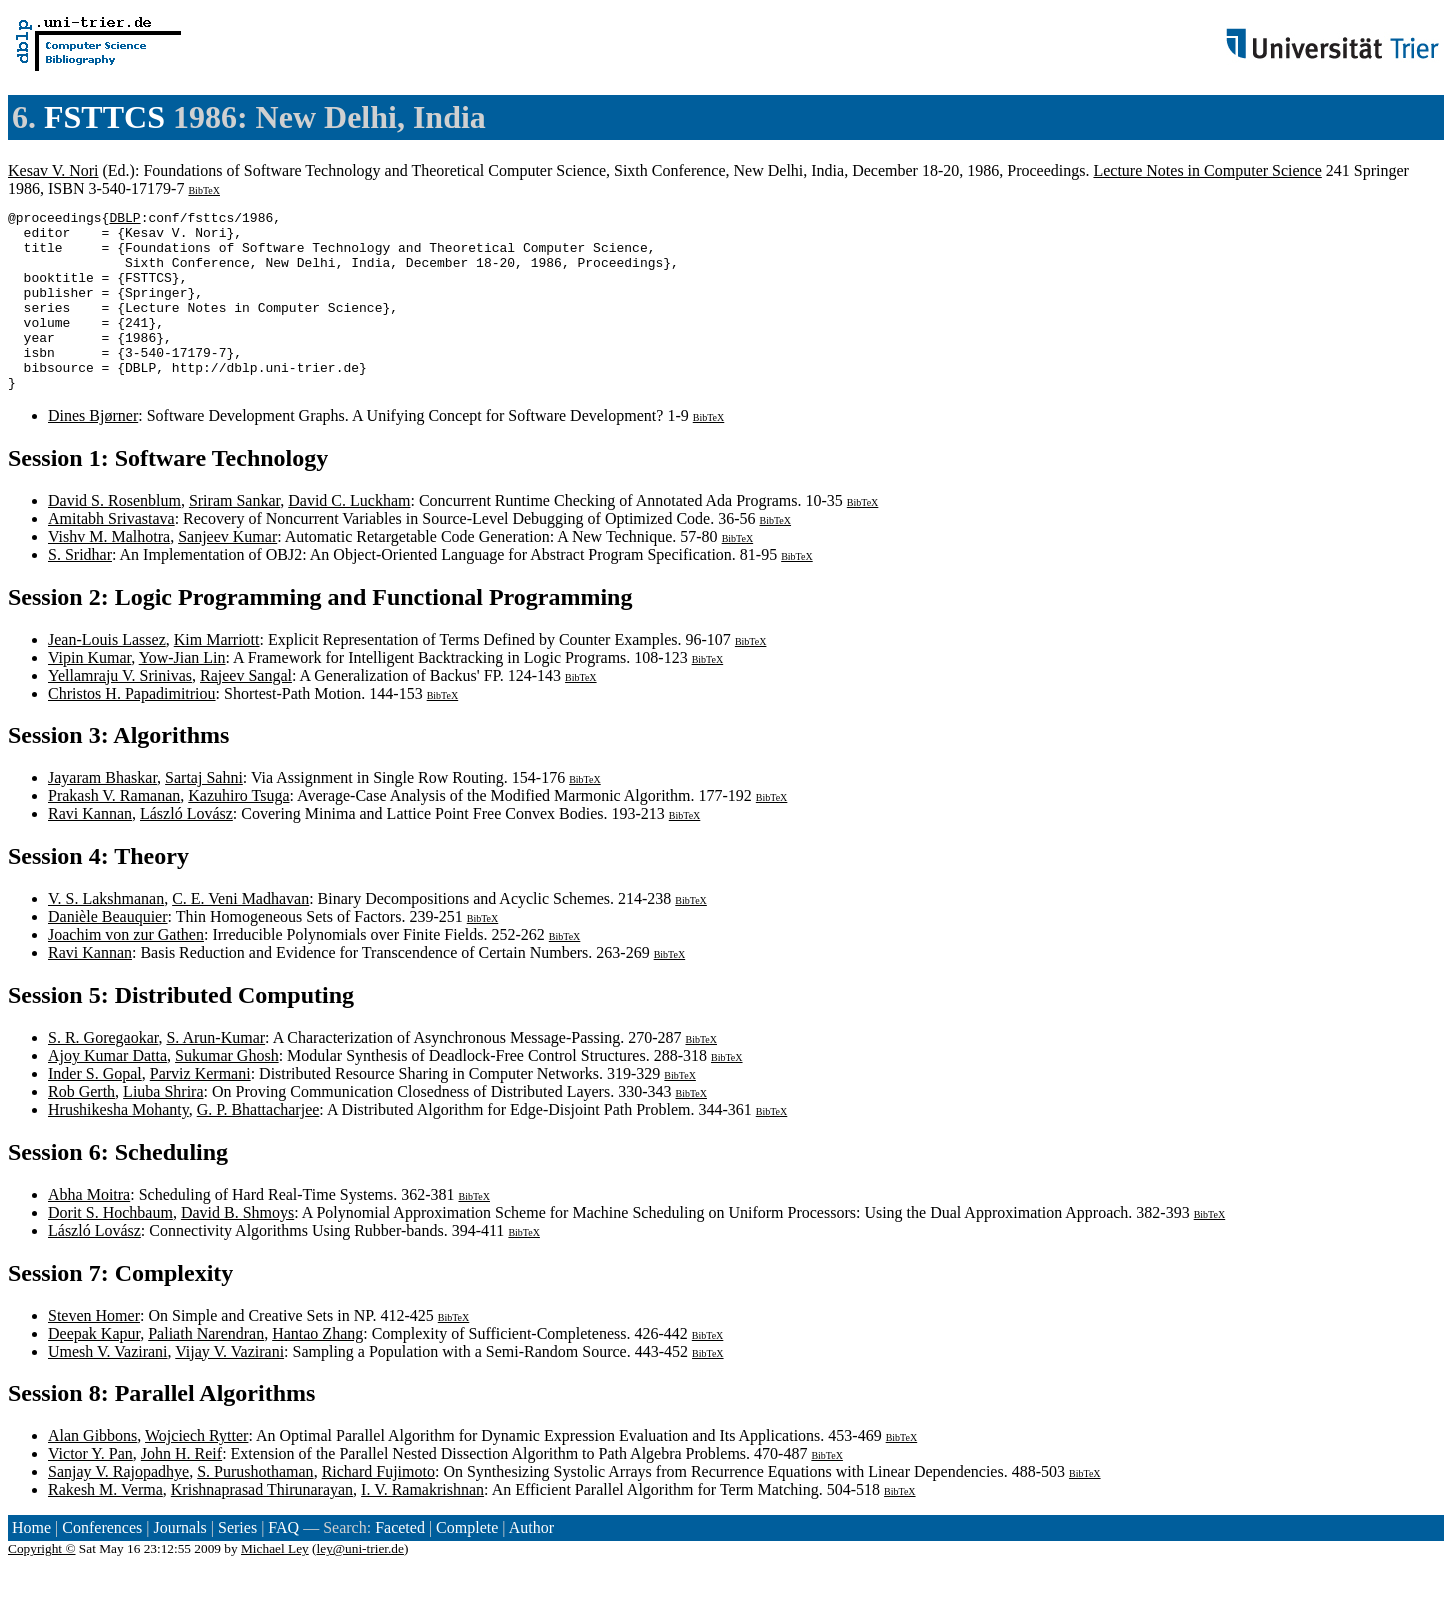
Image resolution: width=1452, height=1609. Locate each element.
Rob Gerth (81, 1127)
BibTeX (204, 190)
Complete (467, 1563)
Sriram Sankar (234, 536)
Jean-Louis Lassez (107, 675)
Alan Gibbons (92, 1471)
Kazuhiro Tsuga (238, 831)
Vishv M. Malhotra (109, 572)
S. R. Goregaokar (103, 1073)
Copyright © (42, 1584)
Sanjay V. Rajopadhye (118, 1507)
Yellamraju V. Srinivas (120, 711)
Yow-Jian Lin (182, 693)
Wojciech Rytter (196, 1471)
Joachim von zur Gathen (126, 970)
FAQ (283, 1563)
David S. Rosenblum (114, 536)
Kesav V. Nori (53, 170)
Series (237, 1563)
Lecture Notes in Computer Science (1207, 170)
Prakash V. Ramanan (114, 831)
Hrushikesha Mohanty (118, 1145)
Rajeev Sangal (246, 711)
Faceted (400, 1563)
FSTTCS (104, 117)
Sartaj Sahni (204, 813)
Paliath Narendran (206, 1369)
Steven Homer (94, 1351)
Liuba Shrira (163, 1127)
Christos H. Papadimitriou (132, 729)
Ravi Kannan (90, 849)
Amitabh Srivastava (111, 554)
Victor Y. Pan (90, 1489)
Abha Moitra (89, 1230)
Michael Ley (275, 1584)
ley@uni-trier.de (360, 1584)
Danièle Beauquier (108, 952)
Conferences (102, 1563)
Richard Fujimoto (378, 1507)
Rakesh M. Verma (105, 1525)
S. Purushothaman (255, 1507)
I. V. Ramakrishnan (422, 1525)
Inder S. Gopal (95, 1109)
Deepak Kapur (94, 1369)
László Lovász (186, 849)
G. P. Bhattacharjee (258, 1145)
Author (531, 1563)
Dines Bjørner (93, 451)
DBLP (124, 220)
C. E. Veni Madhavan (240, 934)
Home (31, 1563)
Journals (179, 1563)
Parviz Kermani (200, 1109)
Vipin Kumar (89, 693)
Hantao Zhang (317, 1369)
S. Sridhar (80, 590)
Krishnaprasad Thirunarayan (262, 1525)
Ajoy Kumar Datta (107, 1091)
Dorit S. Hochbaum (110, 1248)
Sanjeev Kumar (227, 572)
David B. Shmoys (237, 1248)
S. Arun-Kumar (215, 1073)
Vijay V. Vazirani (229, 1387)
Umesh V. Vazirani (108, 1387)
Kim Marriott (217, 675)
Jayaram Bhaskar (102, 813)
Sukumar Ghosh (227, 1091)
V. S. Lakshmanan (106, 934)
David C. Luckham (349, 536)
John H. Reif (181, 1489)
